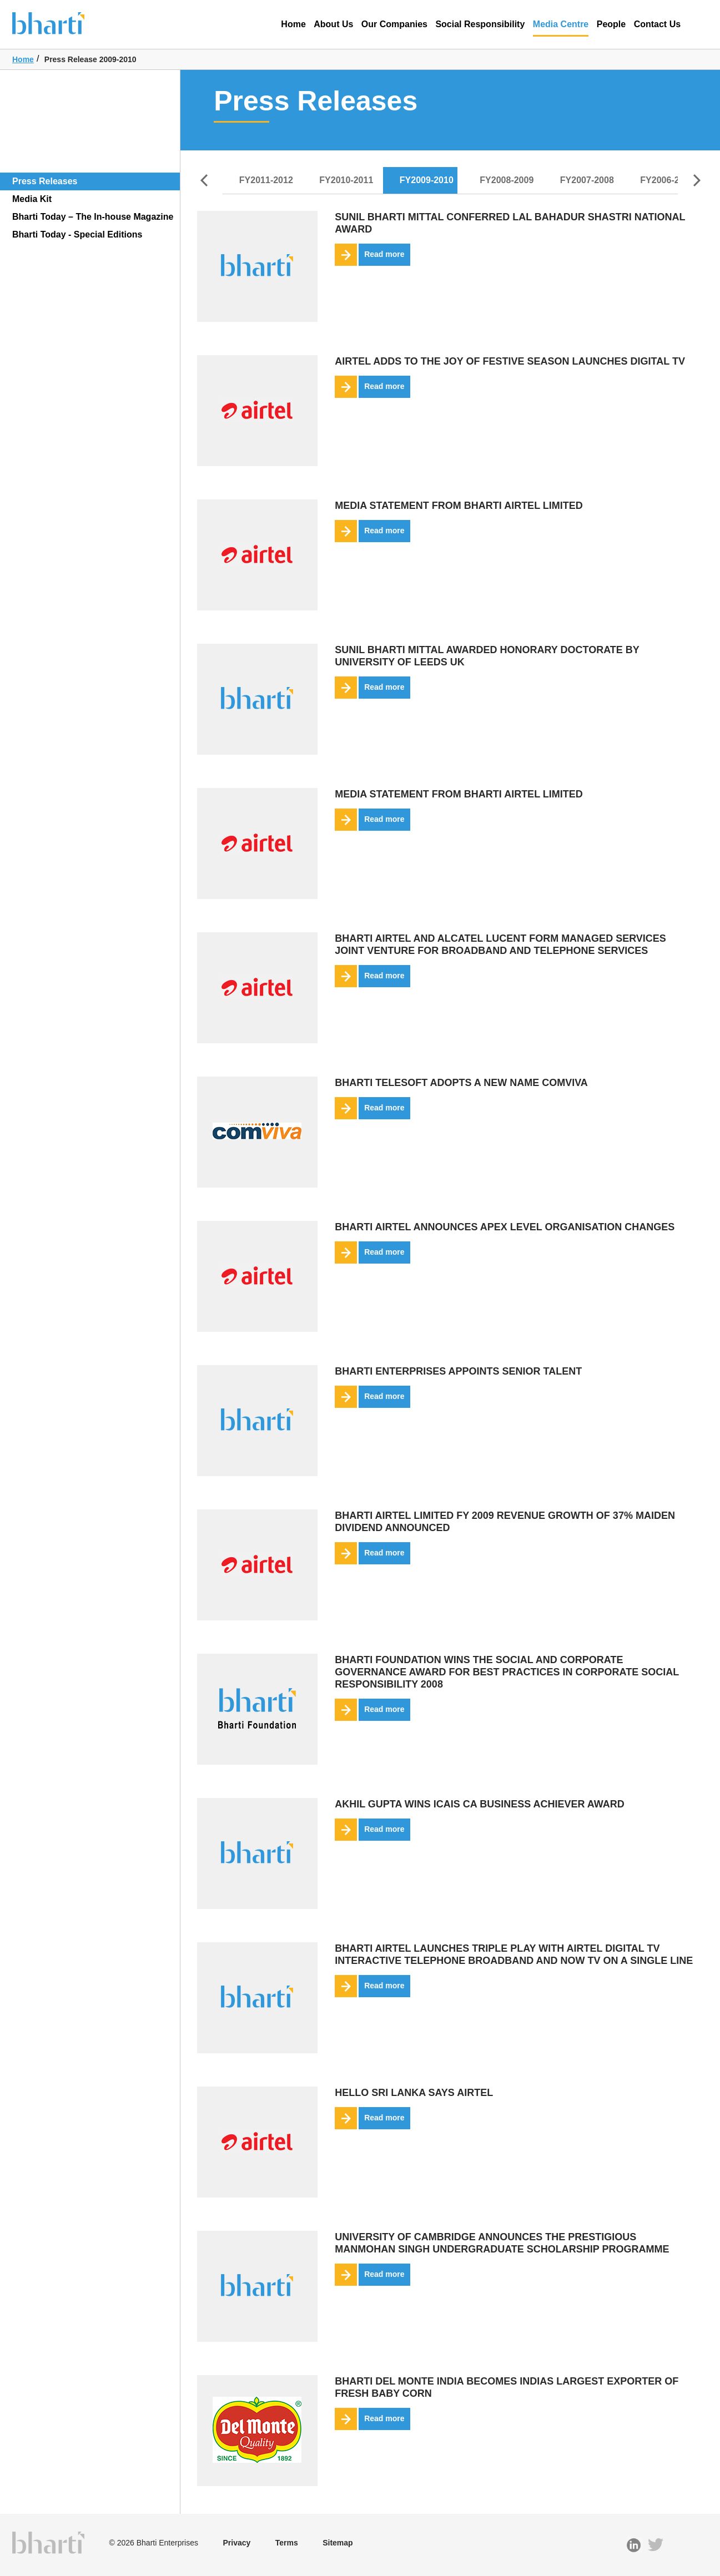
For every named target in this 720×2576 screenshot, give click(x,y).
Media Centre (560, 28)
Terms (286, 2542)
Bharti (65, 22)
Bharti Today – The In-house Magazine (92, 216)
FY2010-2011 (346, 180)
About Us (333, 24)
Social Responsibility (480, 24)
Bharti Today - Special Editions (77, 234)
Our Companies (394, 24)
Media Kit (32, 199)
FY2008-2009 (506, 180)
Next (697, 180)
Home (293, 24)
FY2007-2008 (587, 180)
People (611, 24)
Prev (204, 180)
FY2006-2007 (667, 180)
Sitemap (338, 2542)
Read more (369, 255)
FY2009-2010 (427, 180)
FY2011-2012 (266, 180)
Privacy (236, 2542)
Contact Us (657, 24)
